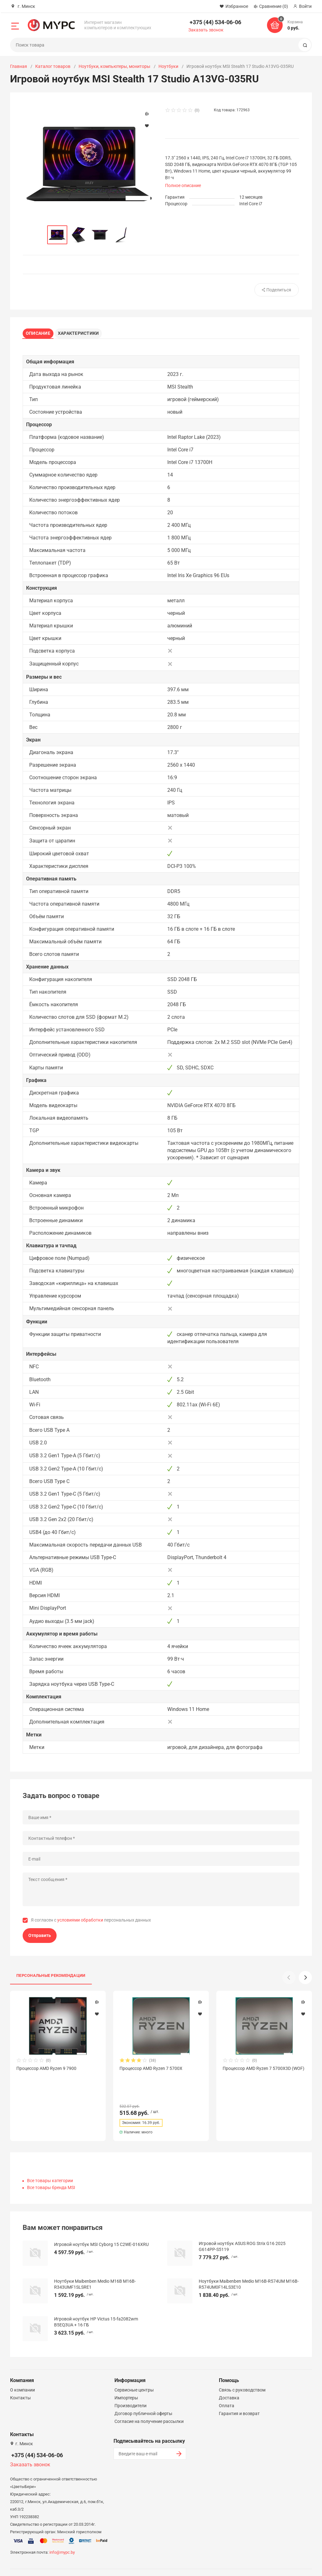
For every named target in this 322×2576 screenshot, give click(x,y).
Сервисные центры (134, 2375)
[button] (305, 1979)
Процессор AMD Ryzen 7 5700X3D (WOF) (263, 2070)
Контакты (20, 2383)
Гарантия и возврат (239, 2398)
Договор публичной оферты (143, 2398)
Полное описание (183, 185)
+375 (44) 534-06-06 (215, 22)
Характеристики (83, 332)
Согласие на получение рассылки (149, 2406)
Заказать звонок (206, 29)
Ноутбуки (168, 66)
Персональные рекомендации (51, 1977)
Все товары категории (50, 2165)
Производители (130, 2390)
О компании (22, 2375)
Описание (40, 332)
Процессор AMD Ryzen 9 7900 (46, 2070)
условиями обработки (80, 1922)
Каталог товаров (52, 66)
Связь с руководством (242, 2375)
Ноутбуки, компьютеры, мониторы (114, 66)
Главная (18, 66)
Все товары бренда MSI (51, 2172)
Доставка (229, 2383)
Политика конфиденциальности (191, 2564)
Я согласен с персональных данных (91, 1922)
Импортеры (126, 2383)
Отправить (39, 1937)
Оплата (226, 2390)
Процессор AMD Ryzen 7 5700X (150, 2070)
